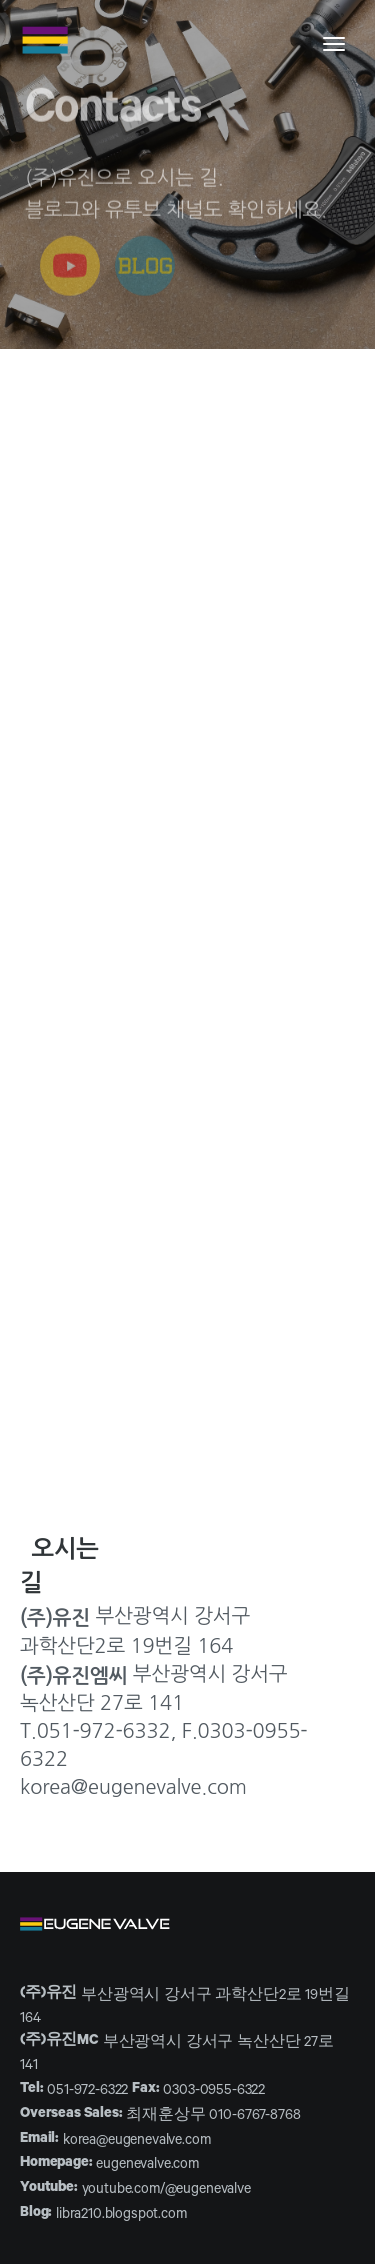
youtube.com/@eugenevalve (166, 2191)
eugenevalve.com (147, 2166)
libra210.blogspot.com (121, 2216)
